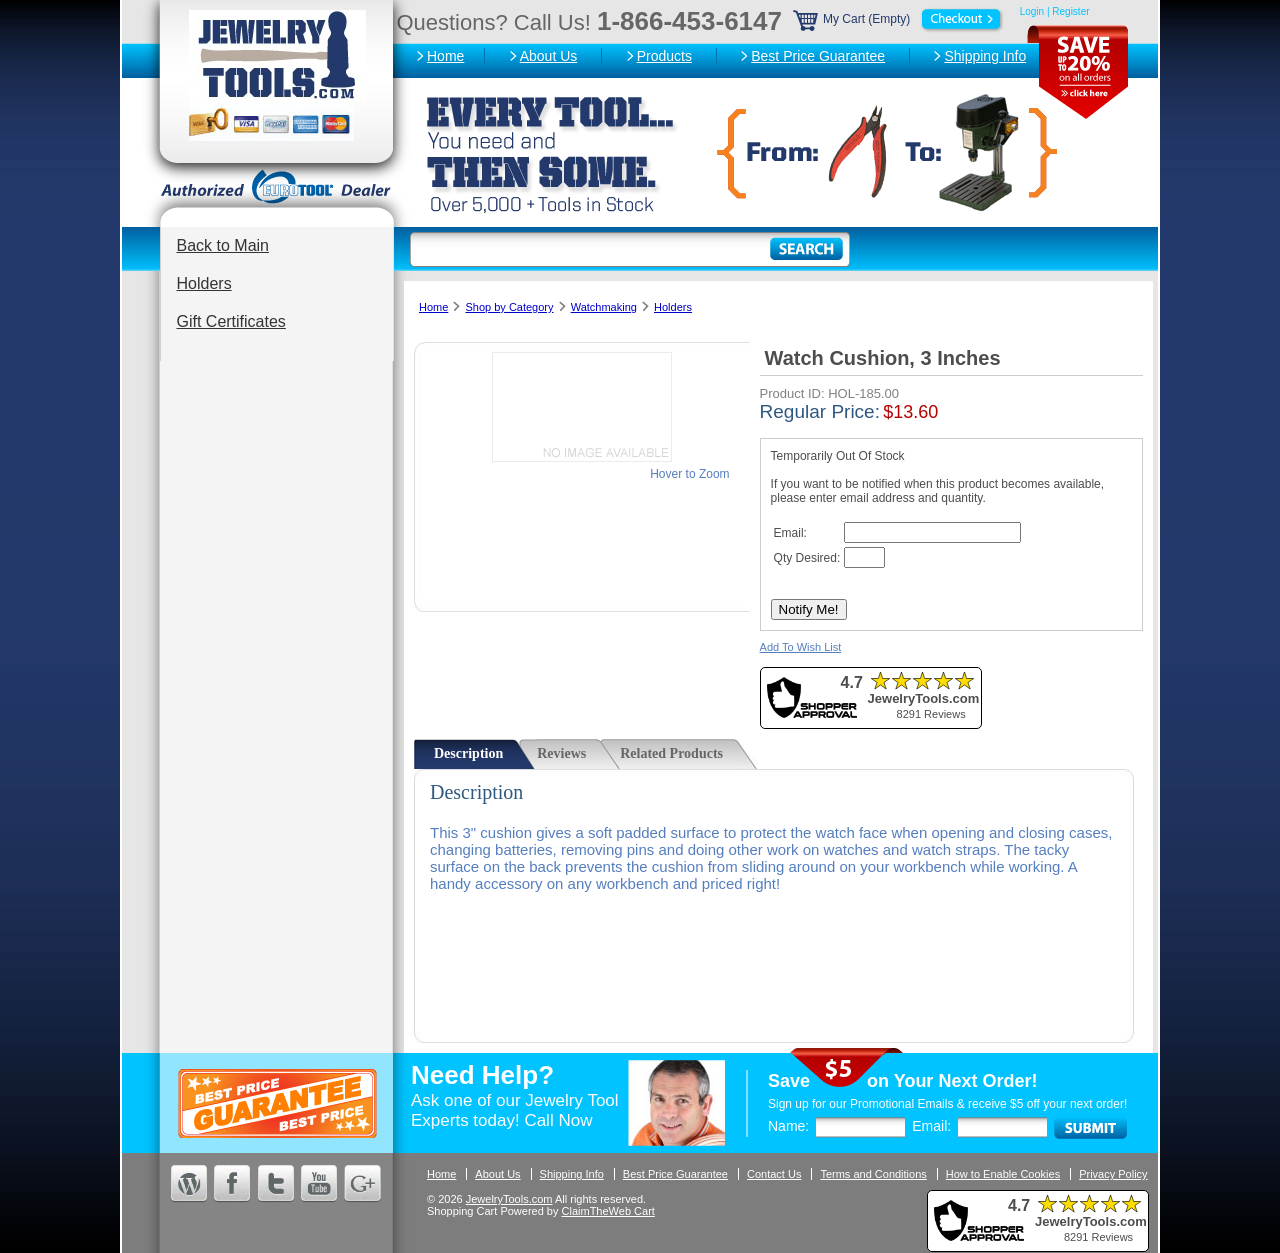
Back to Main (223, 245)
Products (664, 56)
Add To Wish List (801, 647)
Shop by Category (509, 307)
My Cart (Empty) (899, 19)
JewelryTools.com (509, 1199)
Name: (788, 1126)
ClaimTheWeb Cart (608, 1211)
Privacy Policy (1113, 1174)
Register (1070, 11)
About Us (549, 56)
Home (445, 56)
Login (1032, 11)
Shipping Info (985, 56)
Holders (204, 283)
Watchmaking (604, 307)
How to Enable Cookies (1003, 1174)
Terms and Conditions (873, 1174)
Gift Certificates (231, 321)
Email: (931, 1126)
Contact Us (774, 1174)
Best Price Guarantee (818, 56)
